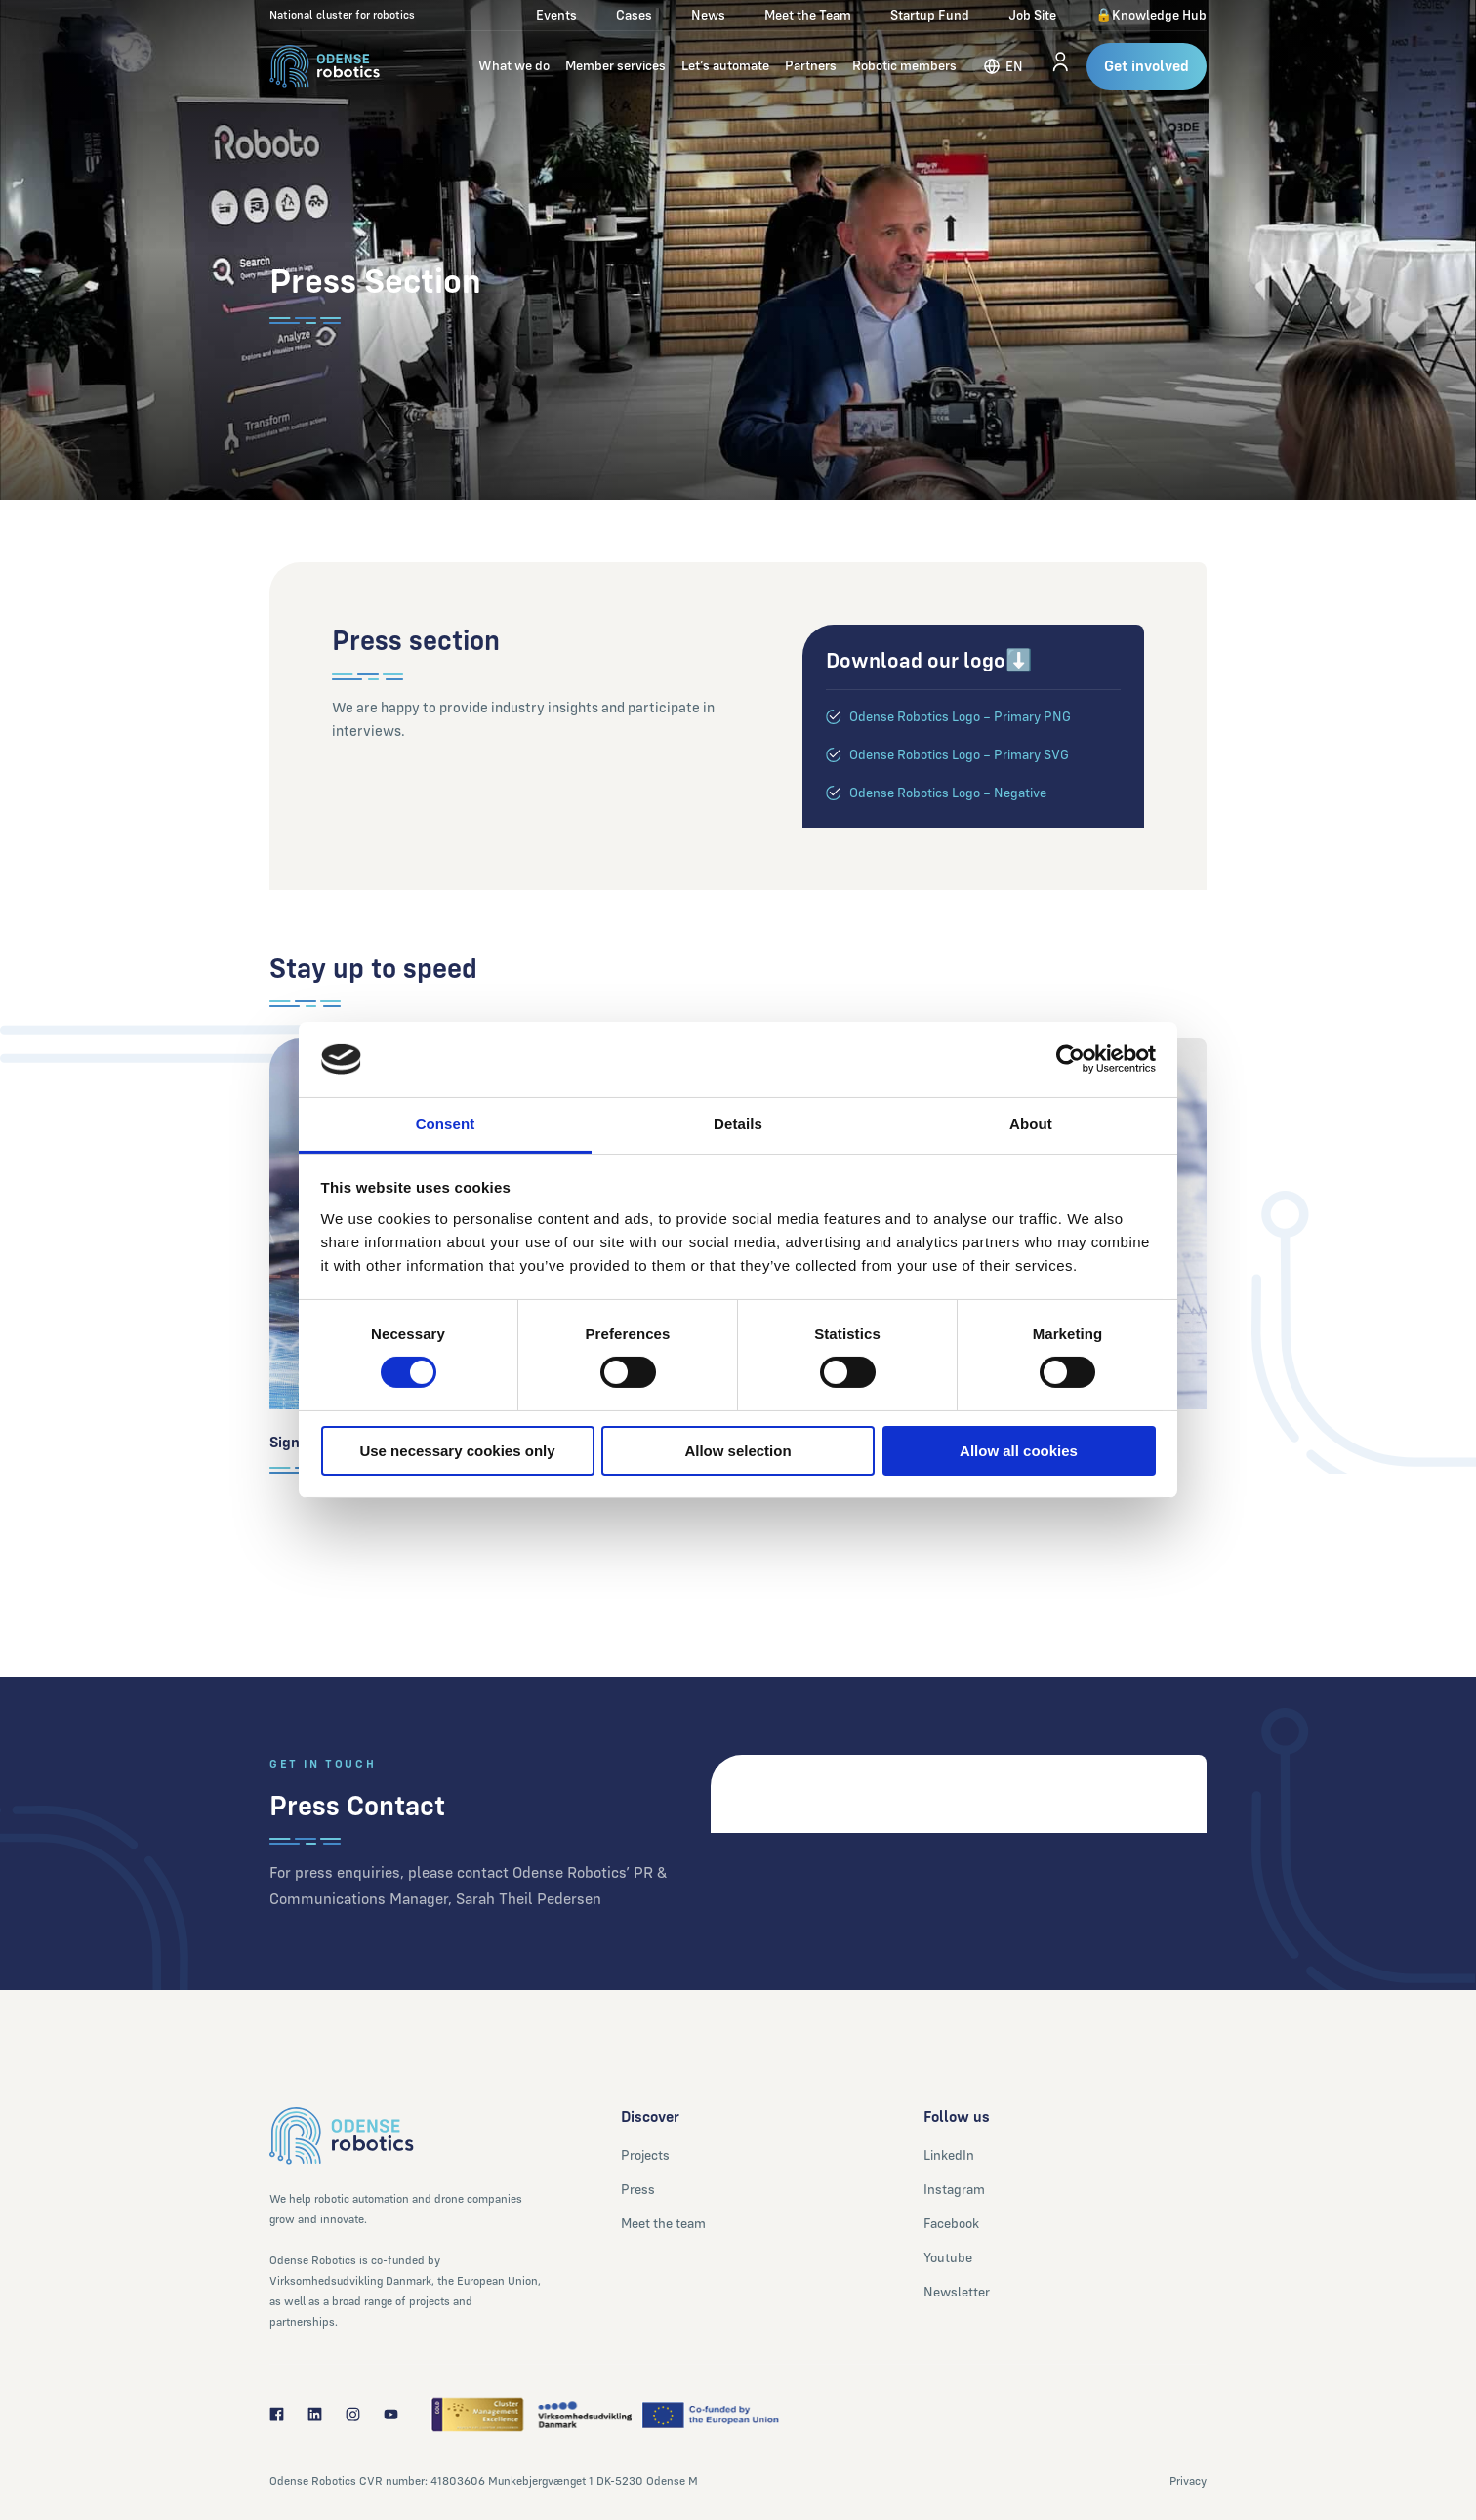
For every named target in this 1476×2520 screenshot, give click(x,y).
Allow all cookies (1019, 1451)
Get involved (1146, 66)
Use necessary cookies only (456, 1451)
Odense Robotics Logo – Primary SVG (959, 754)
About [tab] (1030, 1124)
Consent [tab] (445, 1124)
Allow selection (737, 1451)
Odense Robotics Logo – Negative (947, 792)
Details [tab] (738, 1124)
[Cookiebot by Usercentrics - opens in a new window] (1070, 1059)
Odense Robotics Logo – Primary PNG (960, 716)
